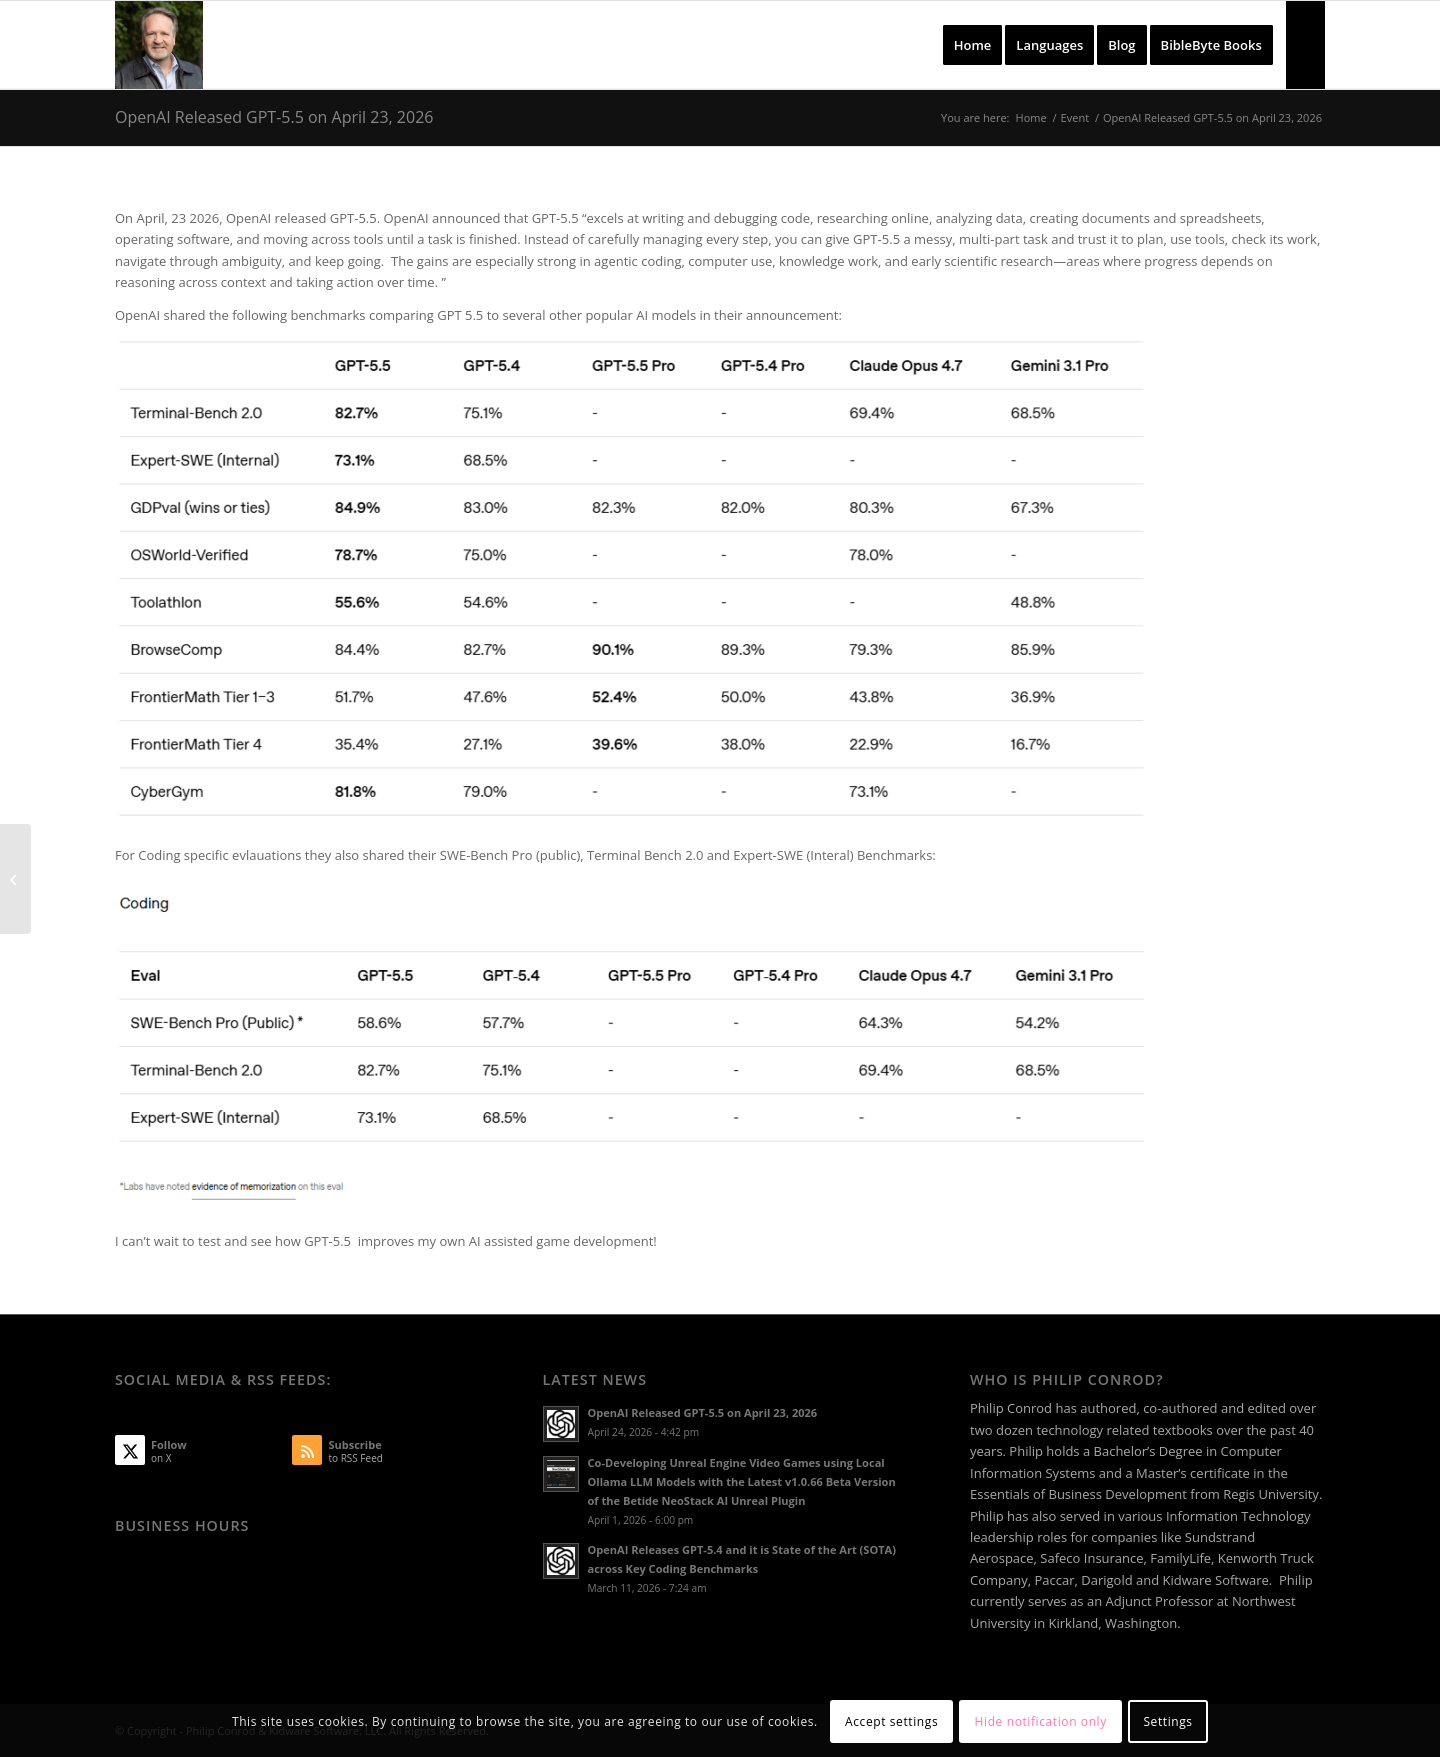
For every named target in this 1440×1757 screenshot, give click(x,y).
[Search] (1305, 45)
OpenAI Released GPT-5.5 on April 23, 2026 (274, 117)
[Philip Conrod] (159, 45)
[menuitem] (973, 45)
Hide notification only (1041, 1721)
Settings (1167, 1721)
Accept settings (891, 1721)
